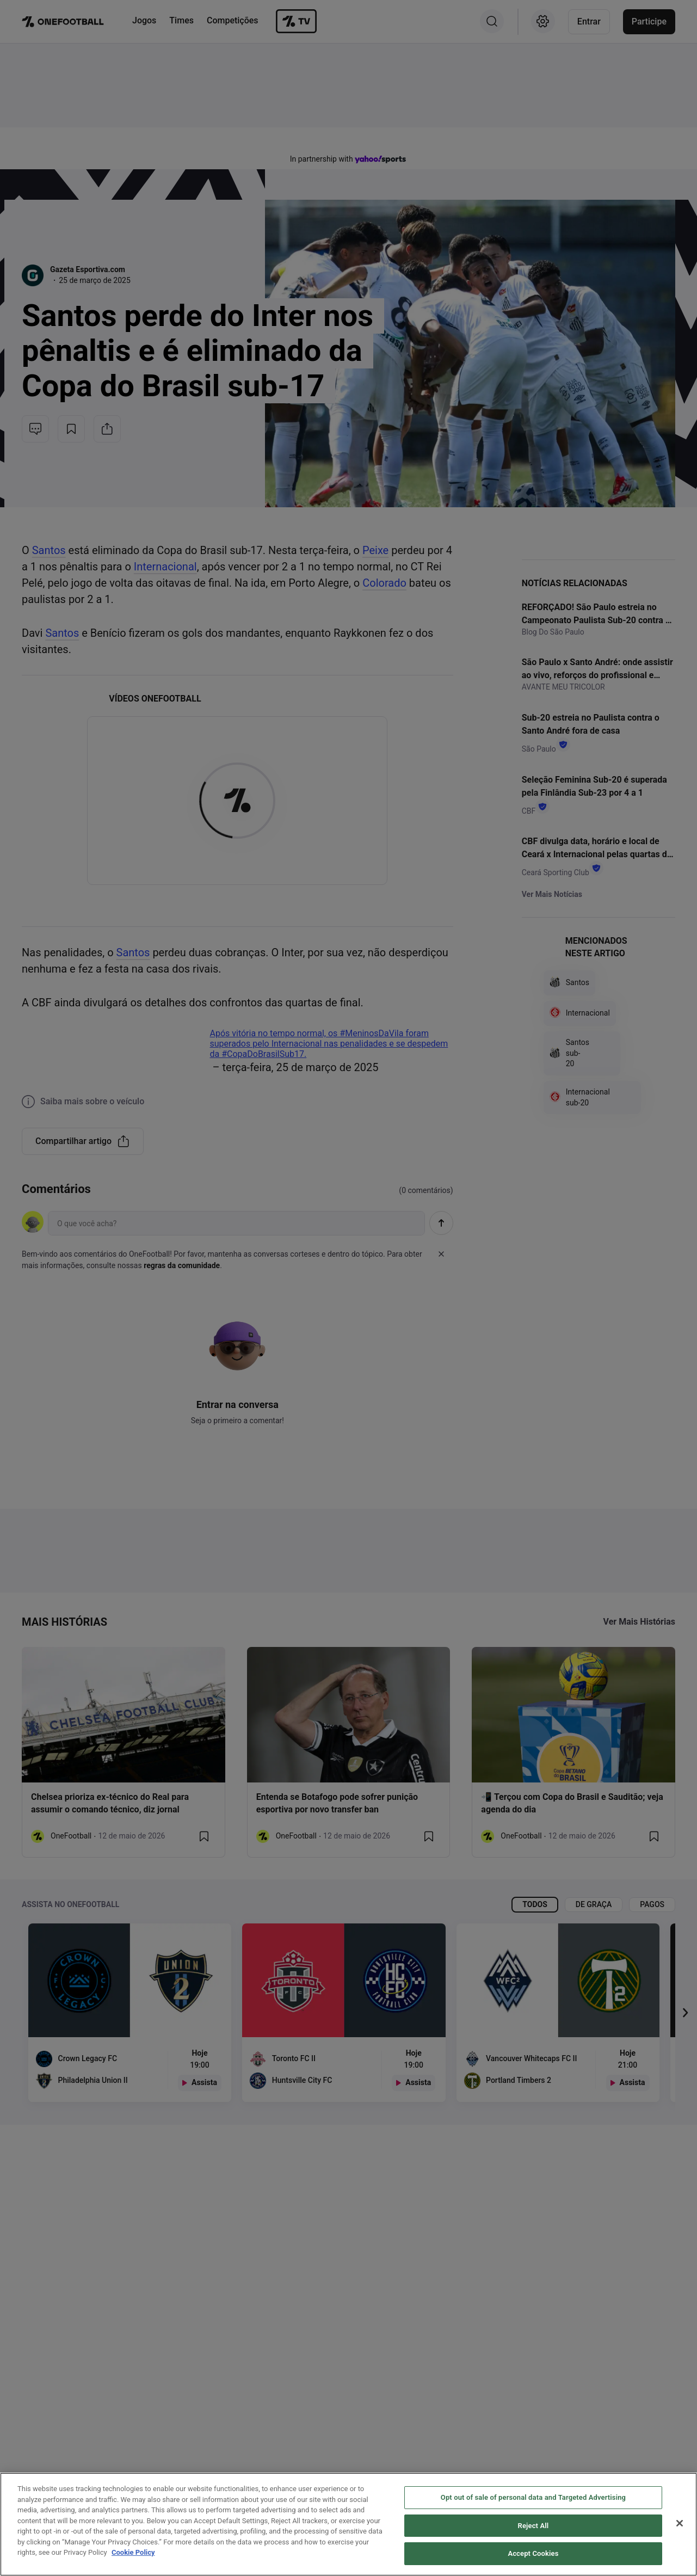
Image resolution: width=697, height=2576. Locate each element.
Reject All (533, 2530)
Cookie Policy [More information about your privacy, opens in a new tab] (133, 2557)
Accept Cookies (533, 2558)
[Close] (680, 2528)
